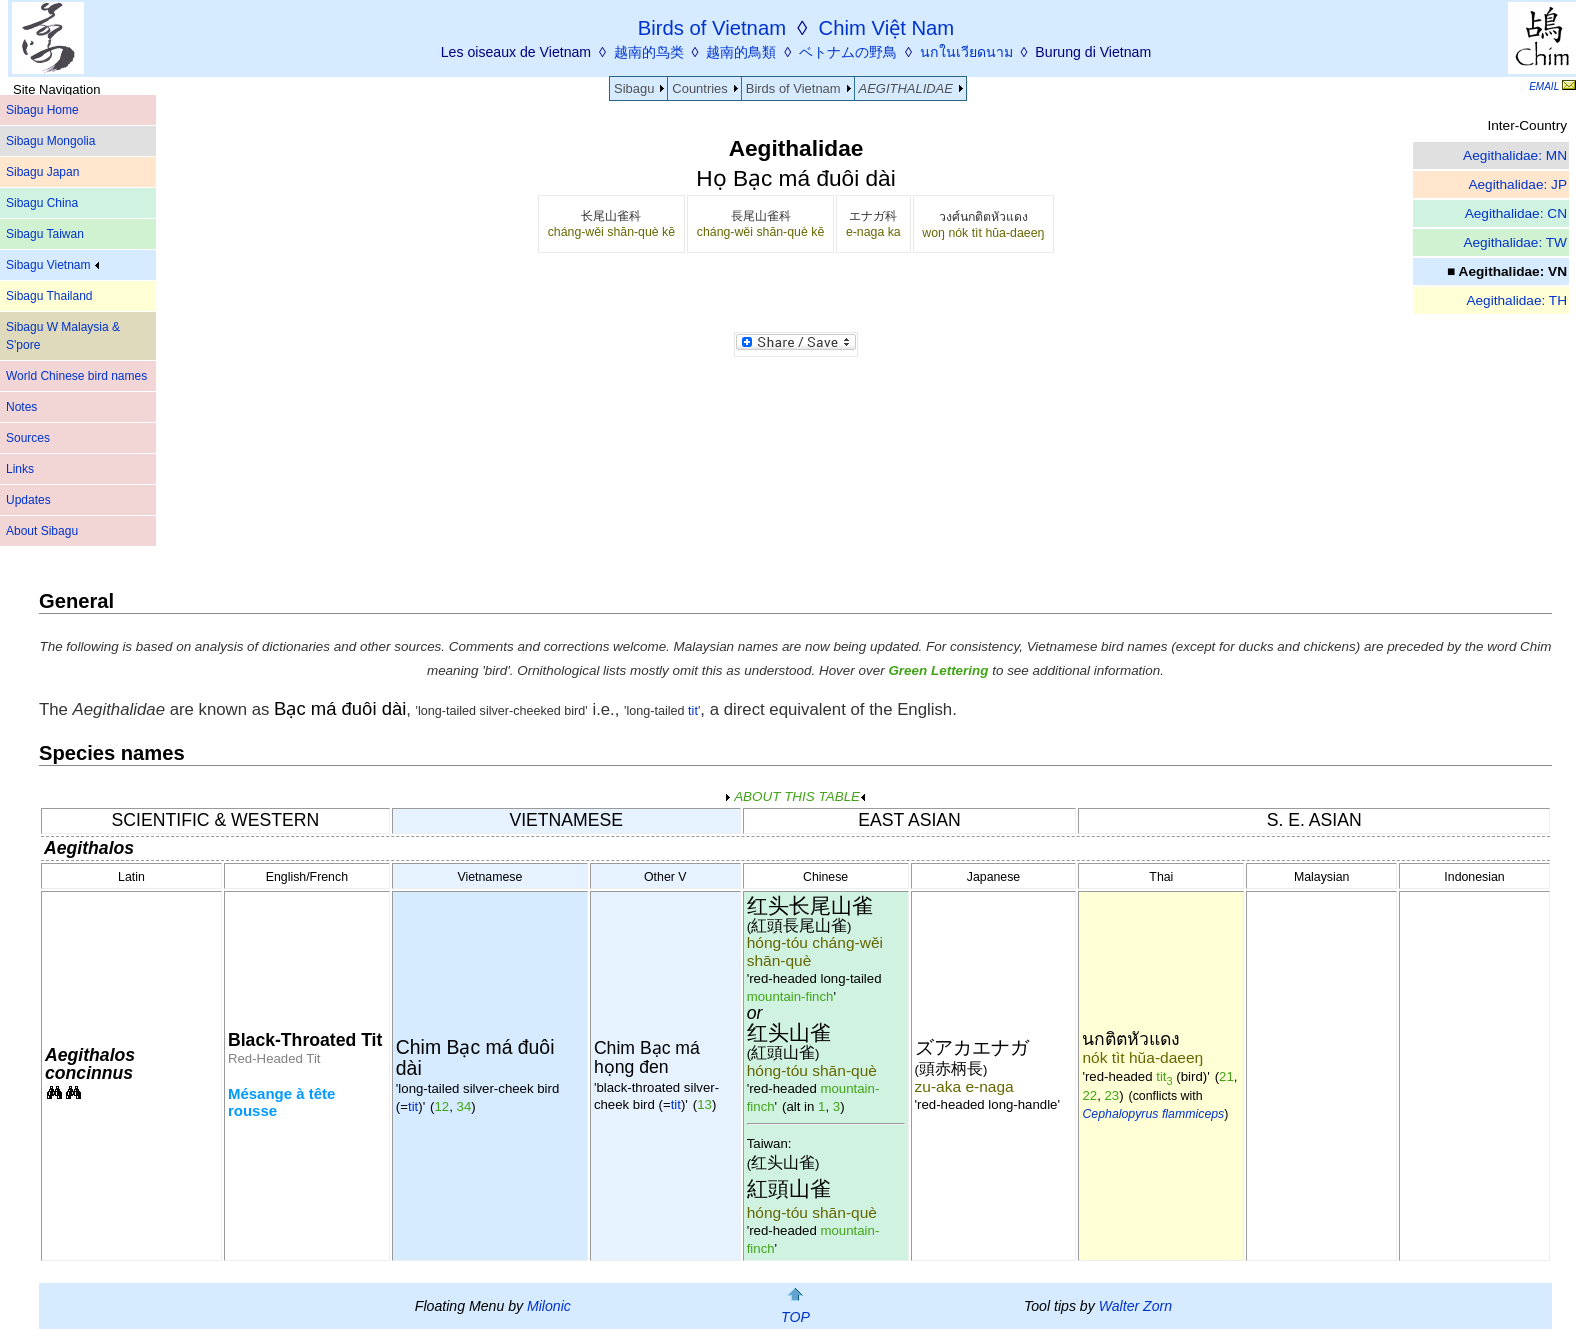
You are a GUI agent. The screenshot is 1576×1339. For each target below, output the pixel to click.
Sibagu (634, 88)
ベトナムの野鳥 (848, 52)
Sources (28, 438)
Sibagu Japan (42, 172)
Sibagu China (42, 203)
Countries (699, 88)
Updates (28, 500)
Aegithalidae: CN (1516, 213)
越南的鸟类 (649, 52)
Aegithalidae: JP (1517, 184)
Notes (21, 407)
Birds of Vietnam (793, 88)
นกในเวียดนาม (966, 52)
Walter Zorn (1135, 1306)
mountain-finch (790, 996)
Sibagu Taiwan (45, 234)
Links (20, 469)
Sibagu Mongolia (50, 141)
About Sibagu (42, 531)
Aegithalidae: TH (1516, 300)
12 (442, 1106)
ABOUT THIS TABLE (795, 796)
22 (1089, 1095)
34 (464, 1106)
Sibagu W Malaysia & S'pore (63, 336)
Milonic (549, 1306)
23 (1112, 1095)
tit (691, 711)
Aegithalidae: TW (1515, 242)
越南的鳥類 (741, 52)
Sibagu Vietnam (52, 265)
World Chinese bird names (76, 376)
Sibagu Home (42, 110)
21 (1226, 1076)
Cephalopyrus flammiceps (1153, 1114)
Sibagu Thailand (49, 296)
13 (704, 1104)
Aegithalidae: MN (1515, 155)
